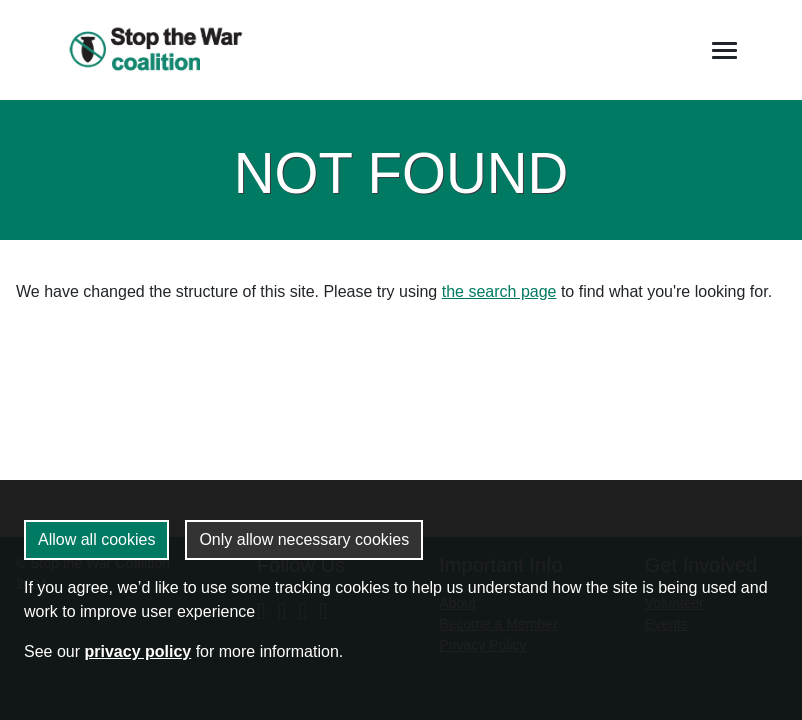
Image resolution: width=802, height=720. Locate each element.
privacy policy (137, 651)
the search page (499, 291)
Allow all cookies (96, 539)
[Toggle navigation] (724, 50)
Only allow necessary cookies (304, 539)
